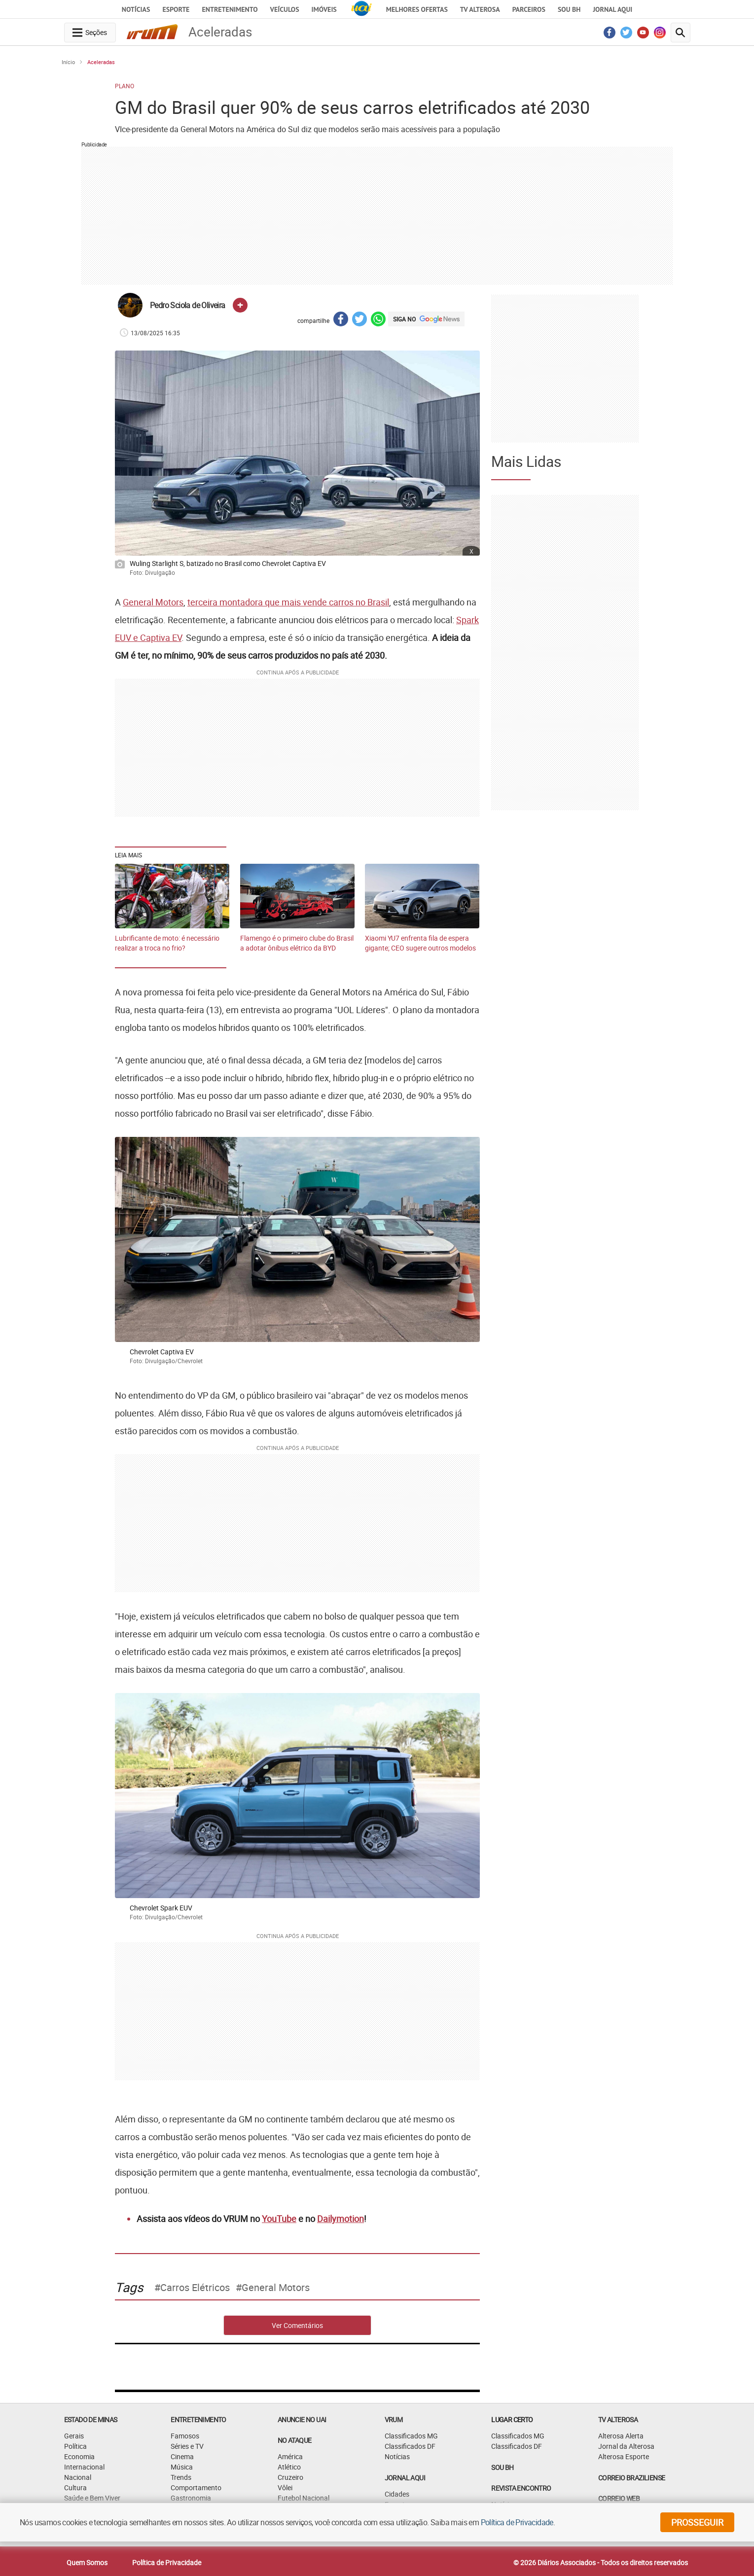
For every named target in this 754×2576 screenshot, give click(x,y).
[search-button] (680, 32)
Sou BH (569, 9)
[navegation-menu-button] (90, 32)
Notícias (136, 9)
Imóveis (324, 9)
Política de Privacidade (166, 2562)
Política (75, 2446)
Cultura (75, 2487)
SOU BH (502, 2467)
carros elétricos (195, 2287)
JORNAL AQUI (612, 9)
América (290, 2456)
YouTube (279, 2218)
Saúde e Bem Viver (92, 2498)
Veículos (284, 9)
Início (68, 62)
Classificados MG (411, 2435)
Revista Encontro (521, 2488)
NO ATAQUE (295, 2440)
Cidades (397, 2494)
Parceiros (528, 9)
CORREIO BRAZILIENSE (631, 2477)
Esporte (175, 9)
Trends (181, 2477)
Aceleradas (101, 62)
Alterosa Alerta (621, 2435)
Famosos (185, 2435)
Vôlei (285, 2487)
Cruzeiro (290, 2477)
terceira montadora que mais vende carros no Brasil (288, 602)
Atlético (289, 2466)
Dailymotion (340, 2218)
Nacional (77, 2477)
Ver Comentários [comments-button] (297, 2325)
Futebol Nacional (303, 2498)
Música (182, 2466)
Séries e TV (187, 2446)
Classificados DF (410, 2446)
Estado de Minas (90, 2419)
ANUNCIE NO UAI (302, 2419)
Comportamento (196, 2487)
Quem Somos (87, 2562)
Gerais (74, 2435)
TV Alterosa (480, 9)
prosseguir (697, 2522)
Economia (79, 2456)
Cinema (182, 2456)
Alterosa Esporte (623, 2456)
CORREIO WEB (619, 2498)
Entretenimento (229, 9)
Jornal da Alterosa (626, 2446)
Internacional (84, 2466)
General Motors (153, 602)
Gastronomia (191, 2498)
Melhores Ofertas (417, 9)
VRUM (394, 2419)
